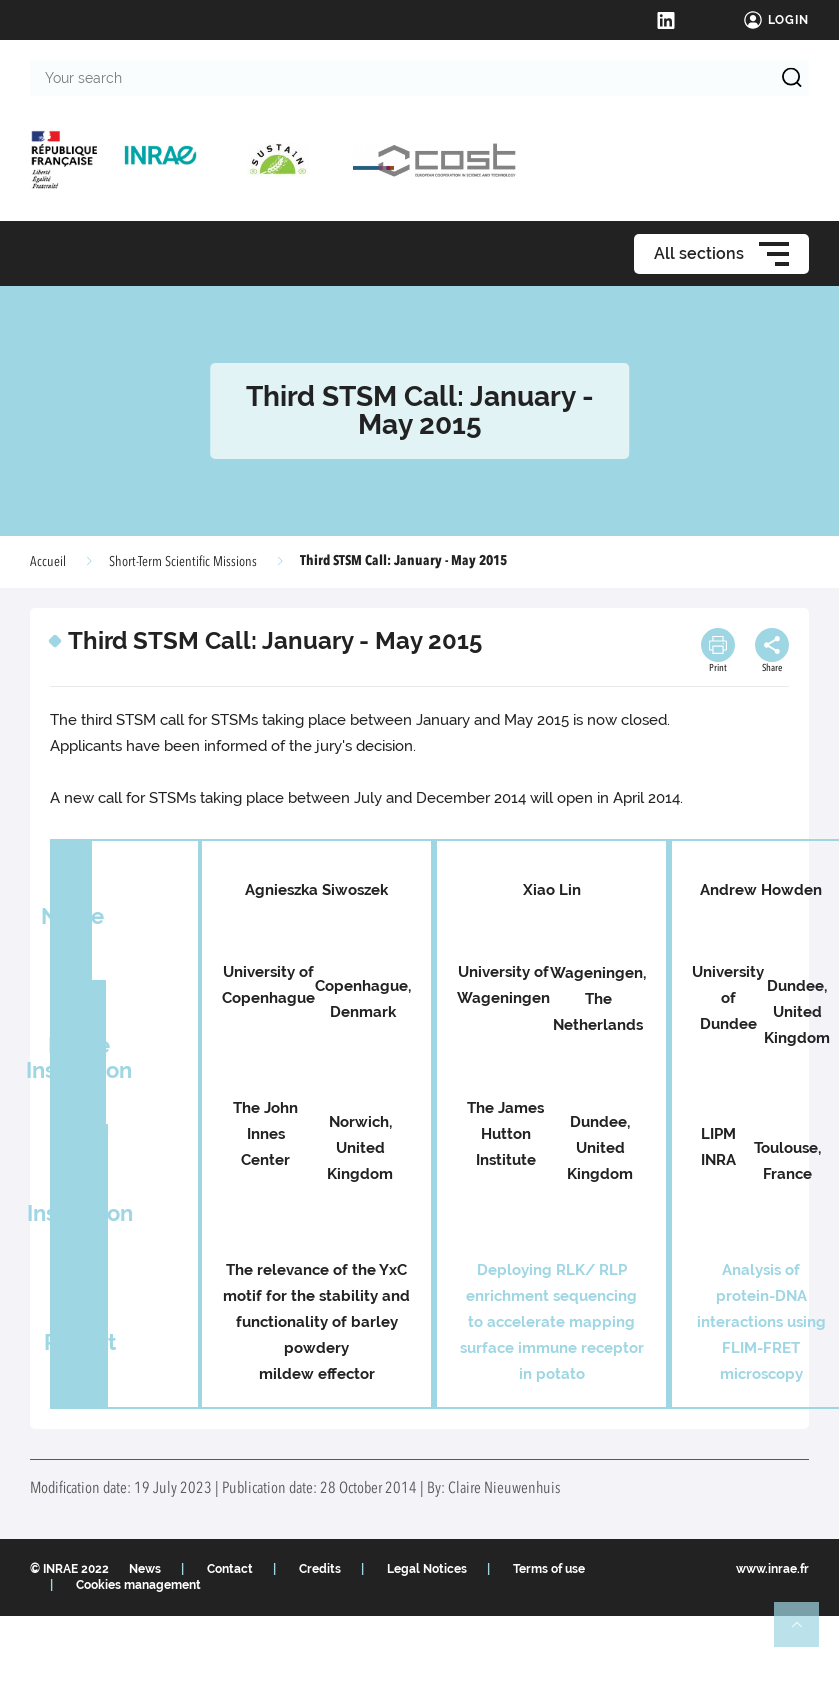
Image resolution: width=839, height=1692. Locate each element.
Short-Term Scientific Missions (183, 562)
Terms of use (549, 1569)
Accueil (48, 562)
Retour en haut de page (805, 1633)
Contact (230, 1569)
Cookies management (138, 1585)
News (145, 1569)
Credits (320, 1569)
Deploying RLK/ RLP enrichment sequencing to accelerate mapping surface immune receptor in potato (552, 1322)
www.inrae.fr (772, 1569)
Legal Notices (427, 1569)
